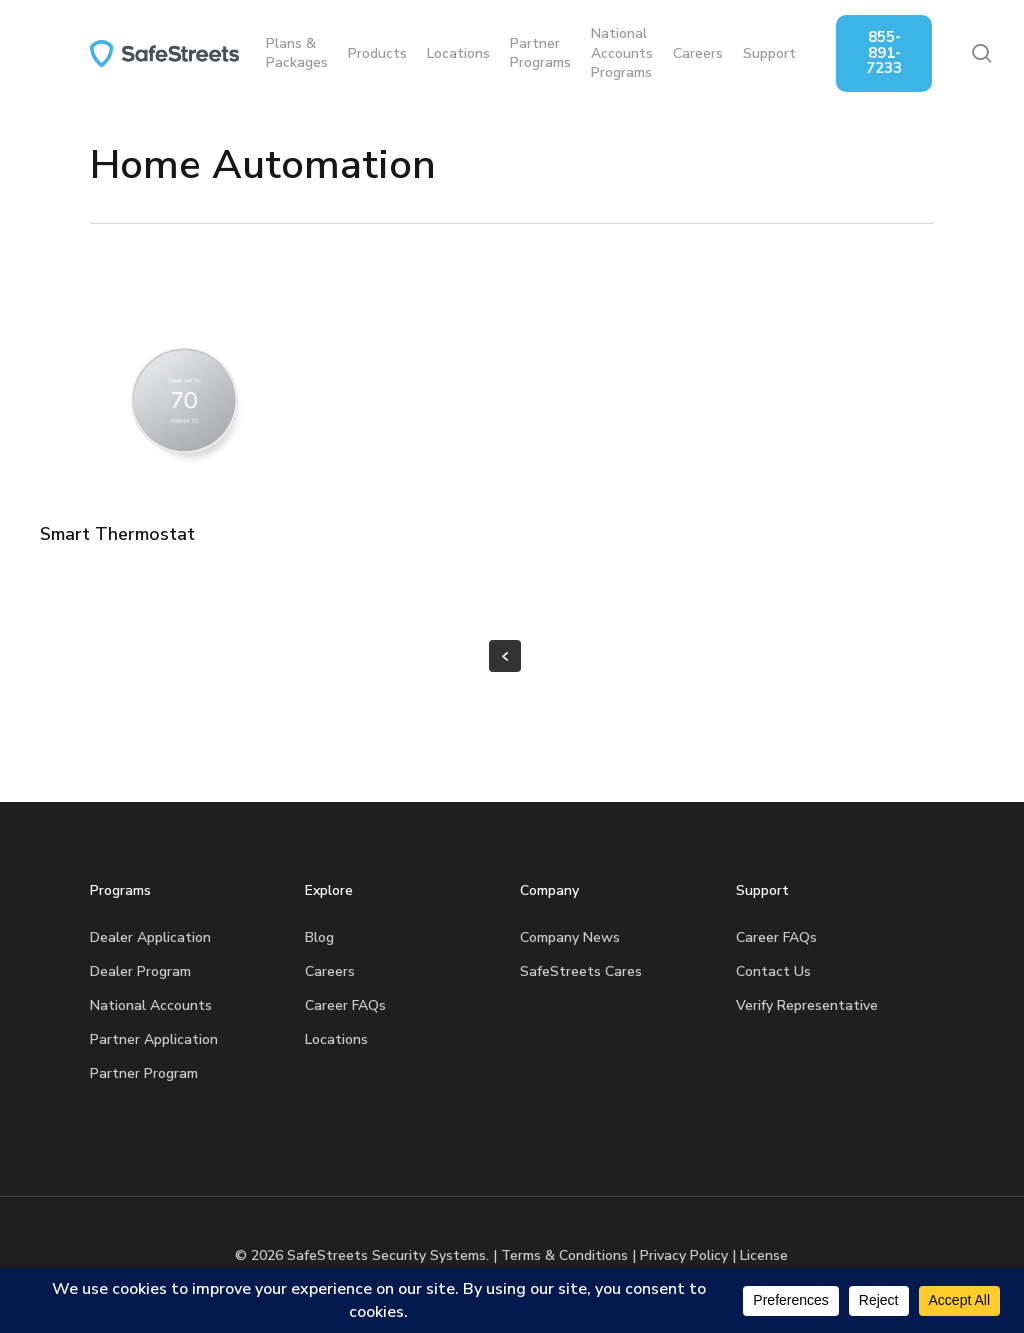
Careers (330, 971)
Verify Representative (807, 1005)
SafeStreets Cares (581, 971)
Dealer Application (150, 937)
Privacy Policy (684, 1255)
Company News (570, 937)
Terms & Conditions (564, 1255)
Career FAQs (345, 1005)
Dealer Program (140, 971)
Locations (336, 1039)
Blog (319, 937)
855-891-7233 (905, 52)
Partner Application (154, 1039)
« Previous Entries (505, 656)
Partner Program (144, 1073)
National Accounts (151, 1005)
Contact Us (773, 971)
